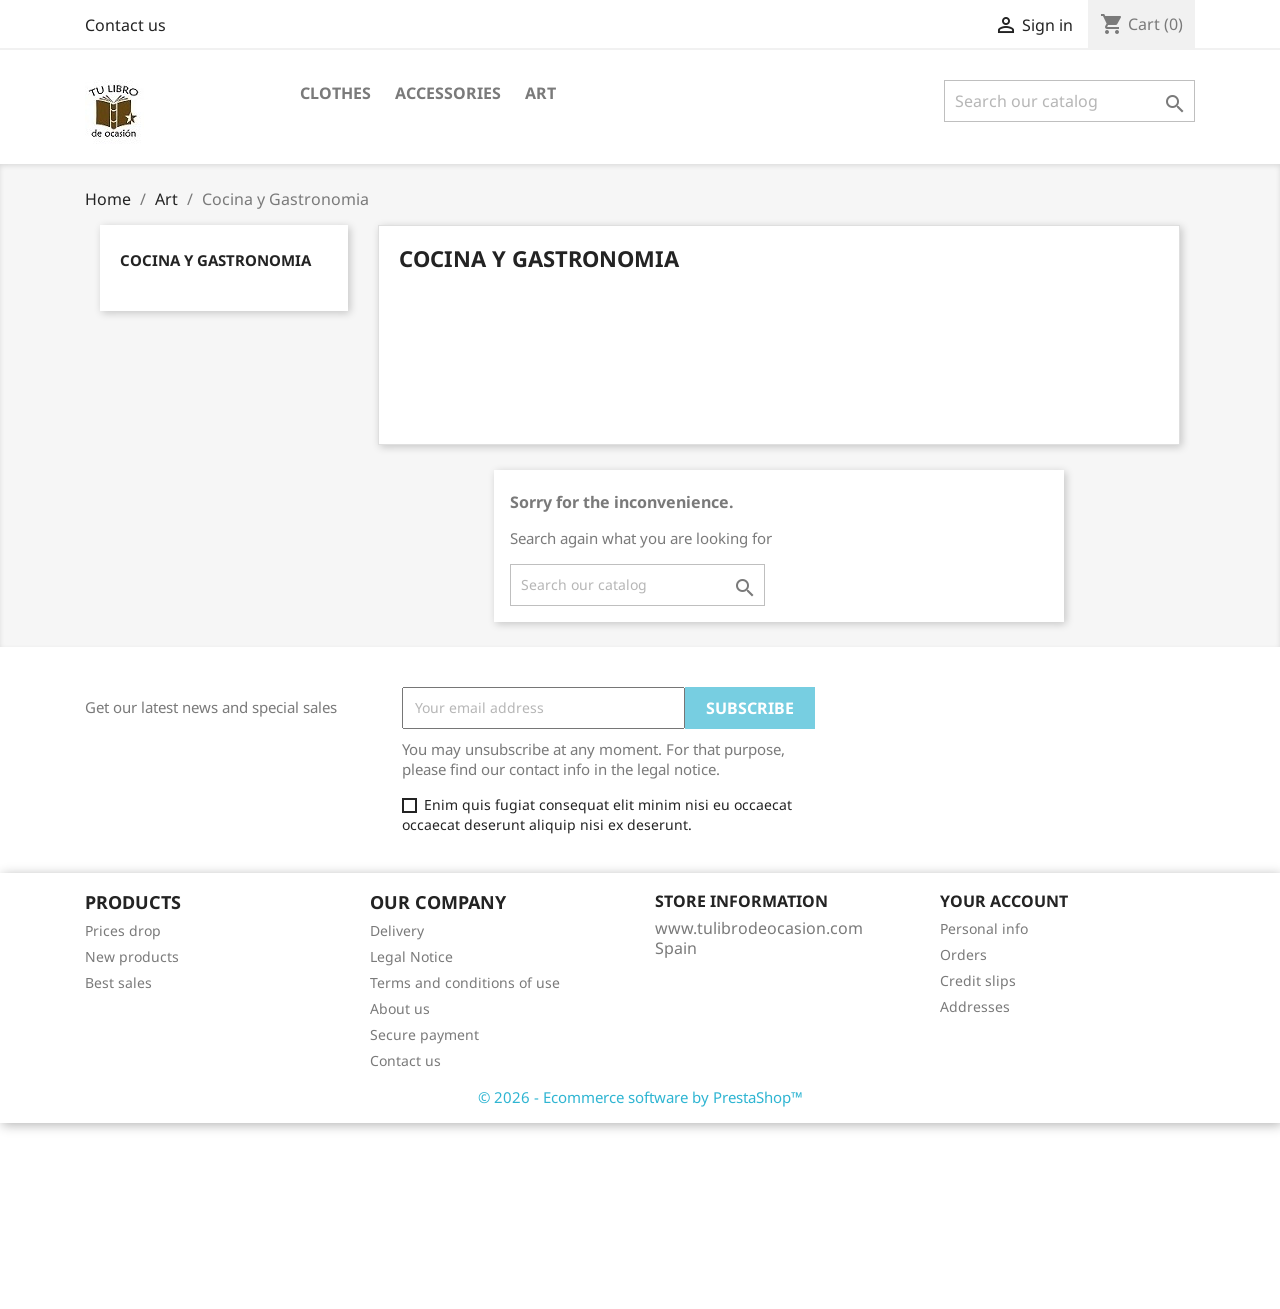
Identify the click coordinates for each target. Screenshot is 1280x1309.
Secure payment (424, 1034)
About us (400, 1008)
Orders (963, 954)
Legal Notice (411, 956)
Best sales (118, 982)
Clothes (335, 93)
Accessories (448, 93)
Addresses (975, 1006)
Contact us (125, 25)
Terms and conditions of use (465, 982)
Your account (1004, 901)
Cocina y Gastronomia (215, 260)
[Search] (1069, 101)
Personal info (984, 928)
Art (540, 93)
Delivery (397, 930)
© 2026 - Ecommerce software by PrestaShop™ (640, 1097)
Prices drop (123, 930)
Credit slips (978, 980)
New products (132, 956)
